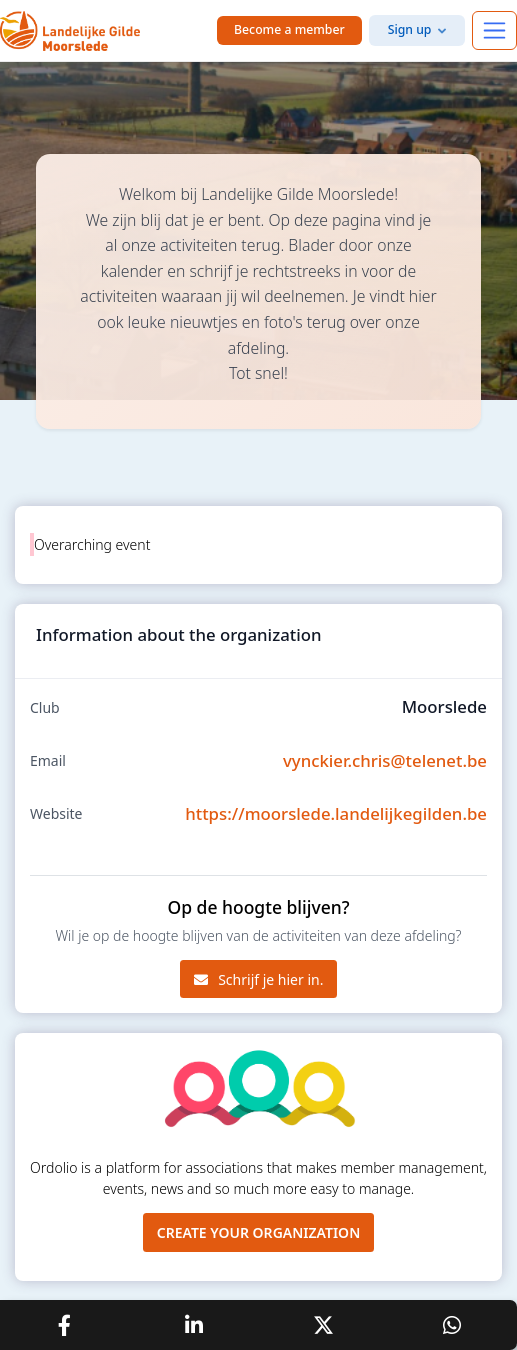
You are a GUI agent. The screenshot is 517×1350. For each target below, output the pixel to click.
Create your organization (259, 1232)
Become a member (289, 29)
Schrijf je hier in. (259, 979)
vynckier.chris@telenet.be (385, 760)
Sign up (410, 29)
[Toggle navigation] (494, 30)
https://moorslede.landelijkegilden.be (336, 813)
